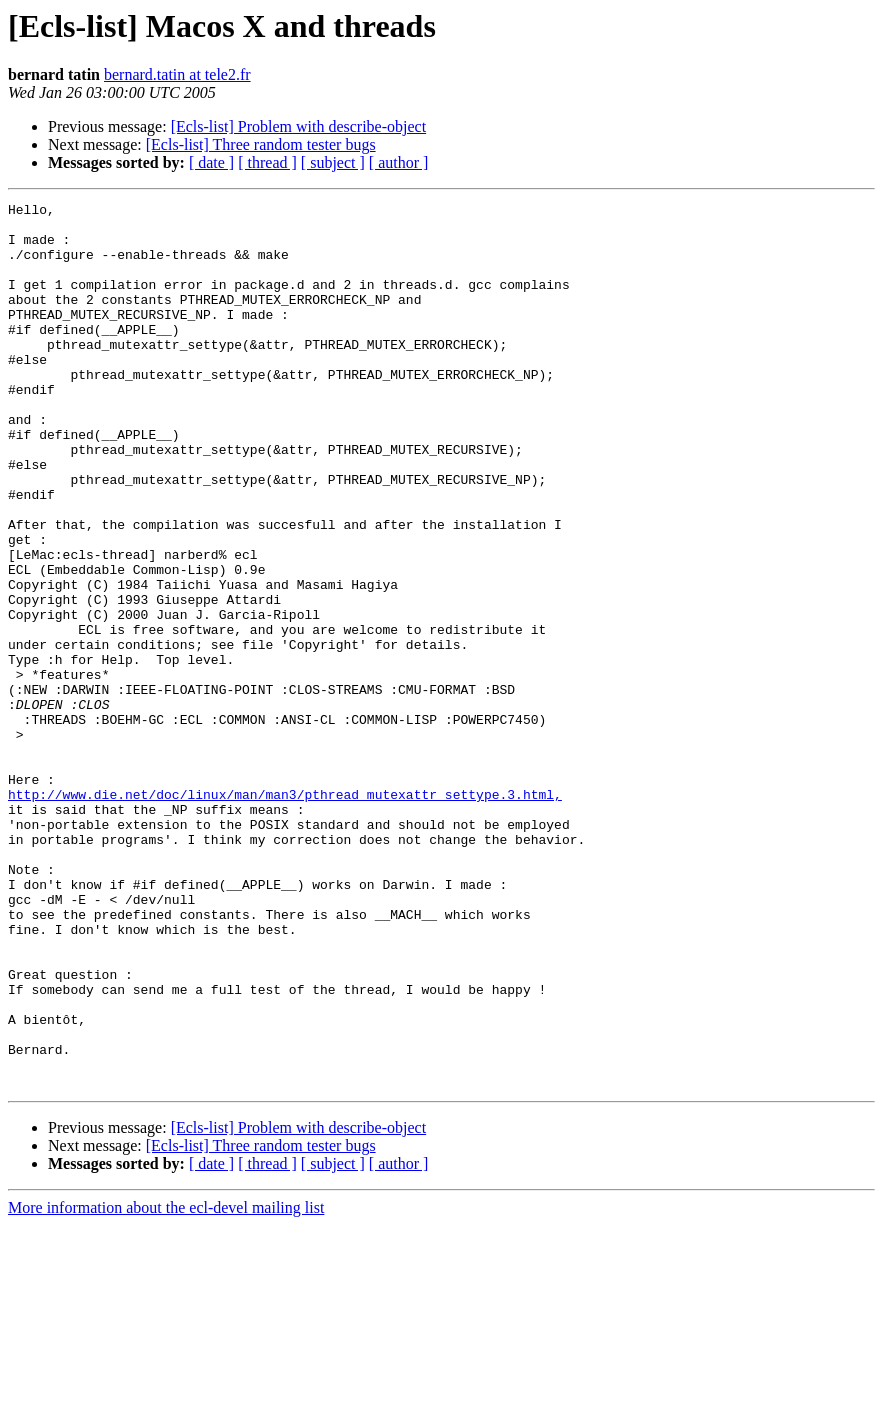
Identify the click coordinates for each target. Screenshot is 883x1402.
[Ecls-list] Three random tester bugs (261, 144)
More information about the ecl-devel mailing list (166, 1384)
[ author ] (399, 162)
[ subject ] (333, 162)
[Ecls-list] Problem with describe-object (298, 126)
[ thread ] (267, 162)
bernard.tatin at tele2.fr (177, 74)
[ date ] (211, 162)
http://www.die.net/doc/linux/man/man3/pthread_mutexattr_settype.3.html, (285, 914)
